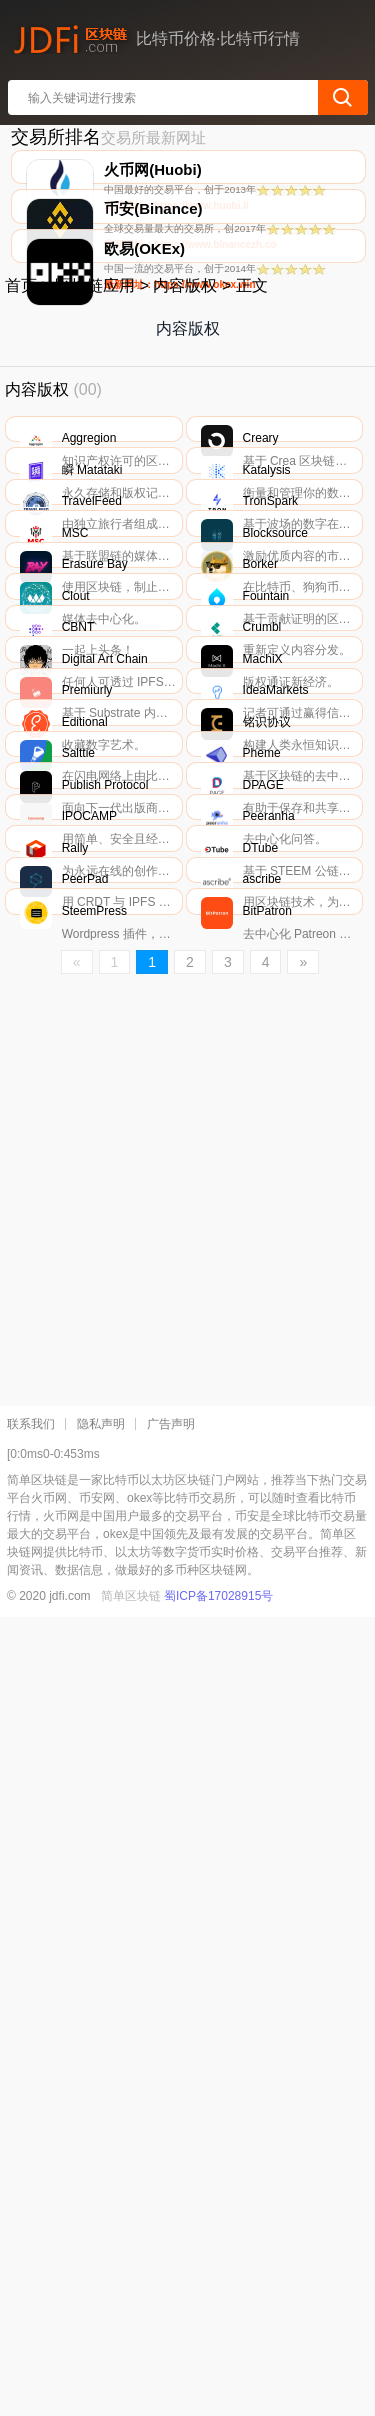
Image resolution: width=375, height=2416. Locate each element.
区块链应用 (95, 442)
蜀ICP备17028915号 (218, 2395)
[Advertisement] (187, 1997)
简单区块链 (131, 2395)
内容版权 (185, 442)
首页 (21, 442)
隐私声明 (101, 2223)
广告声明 (171, 2223)
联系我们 (31, 2223)
